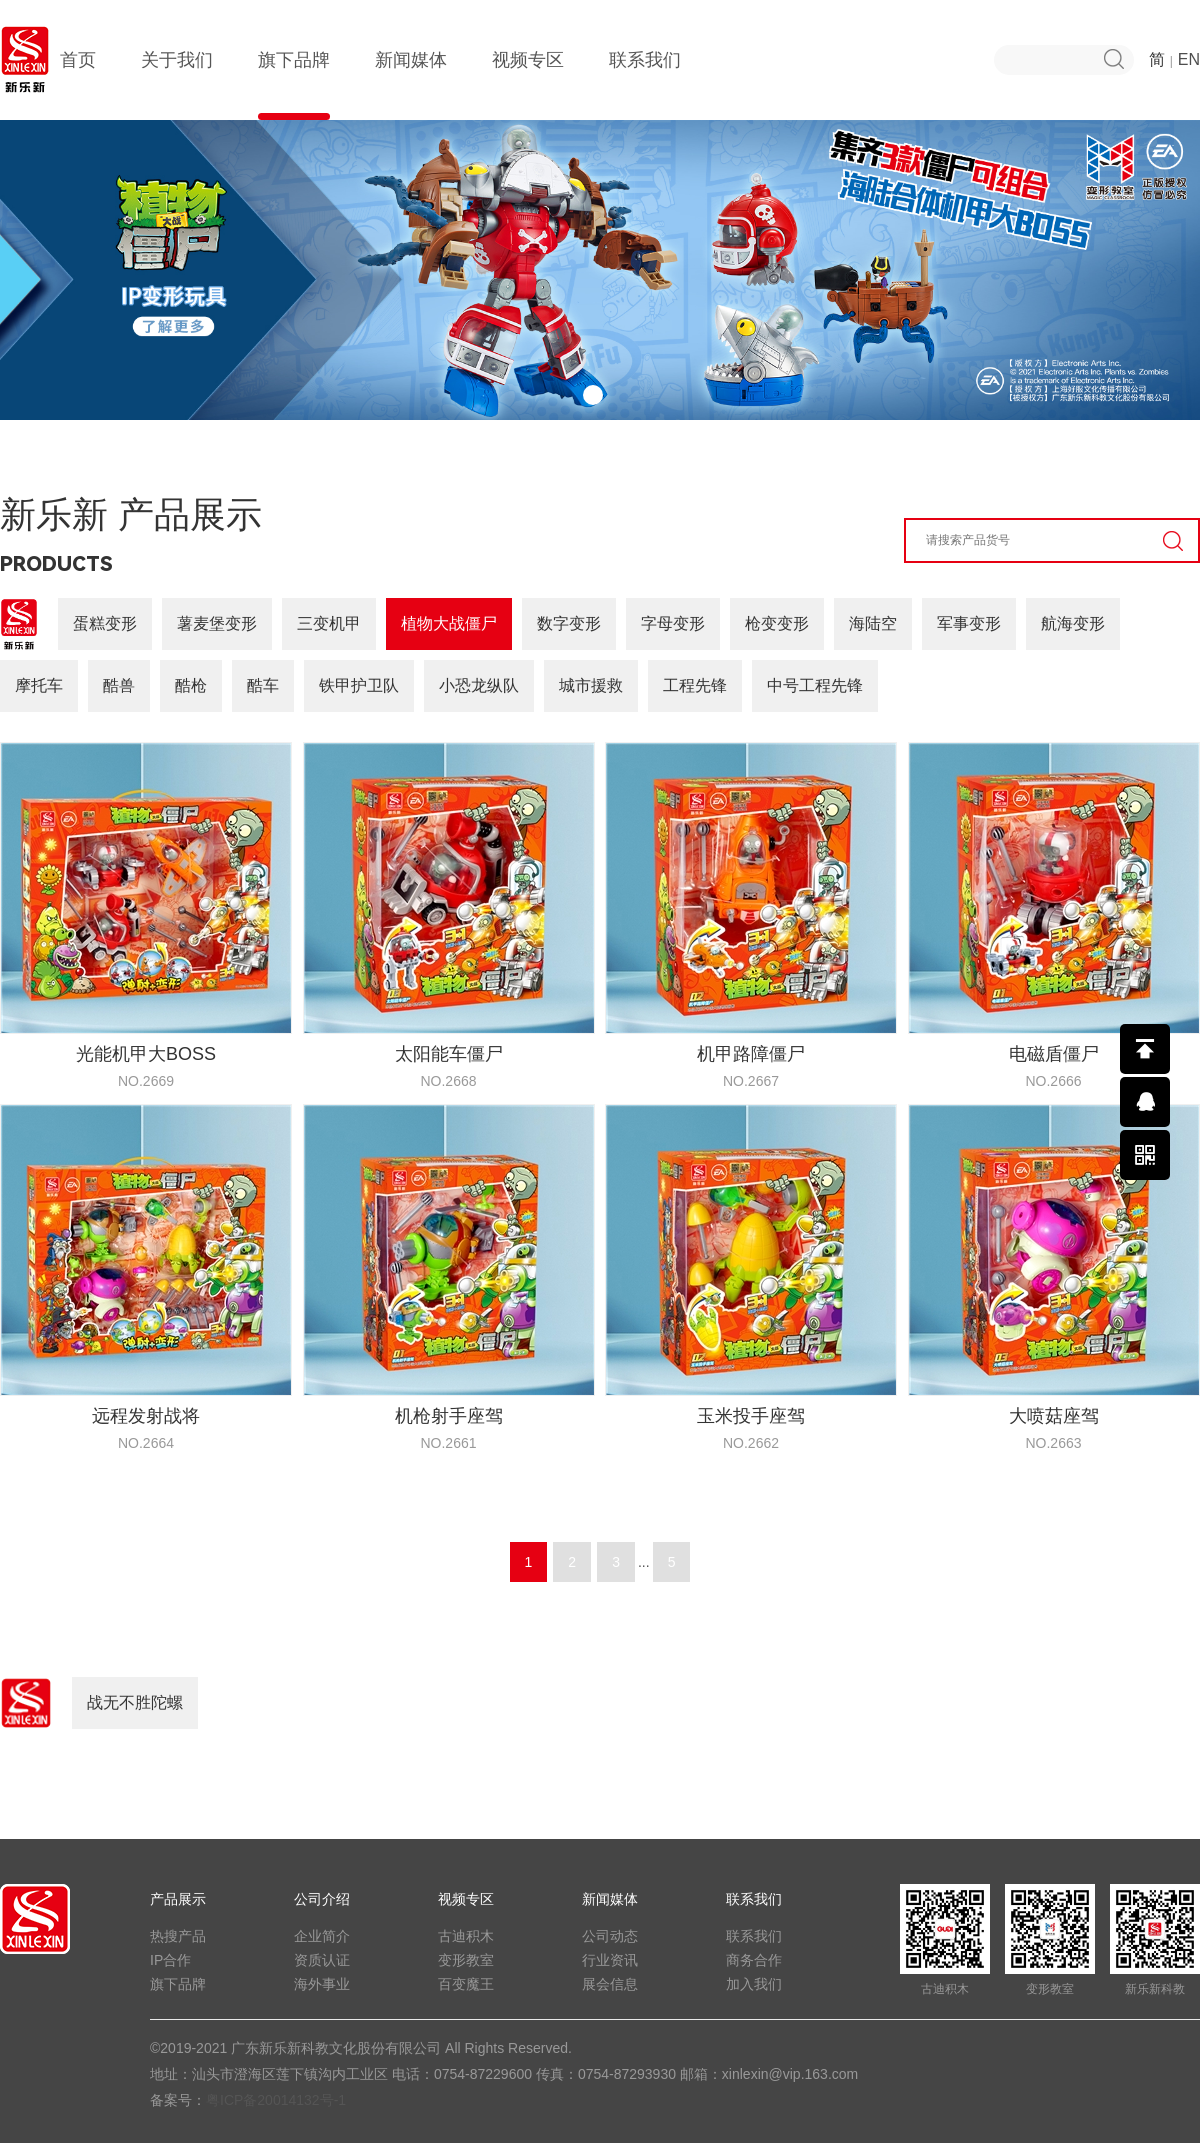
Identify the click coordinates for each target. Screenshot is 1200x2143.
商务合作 (754, 1960)
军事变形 (969, 623)
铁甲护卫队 (359, 685)
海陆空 (873, 623)
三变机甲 (329, 623)
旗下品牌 (294, 85)
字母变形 (673, 623)
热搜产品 (178, 1936)
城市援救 (591, 685)
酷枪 (191, 685)
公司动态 (610, 1936)
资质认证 (322, 1960)
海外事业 (322, 1984)
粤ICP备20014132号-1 (276, 2100)
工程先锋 (695, 685)
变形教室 (466, 1960)
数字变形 (569, 623)
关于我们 (177, 85)
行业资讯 (610, 1960)
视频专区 (528, 85)
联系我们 (645, 85)
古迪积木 (466, 1936)
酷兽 (119, 685)
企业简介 (322, 1936)
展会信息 (610, 1984)
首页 (78, 85)
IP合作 (170, 1960)
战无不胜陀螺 (135, 1702)
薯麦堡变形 (217, 623)
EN (1189, 59)
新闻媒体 (411, 85)
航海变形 (1073, 623)
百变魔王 (466, 1984)
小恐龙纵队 (479, 685)
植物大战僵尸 (449, 623)
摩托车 (39, 685)
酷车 (263, 685)
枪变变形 (777, 623)
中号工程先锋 (815, 685)
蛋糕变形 (105, 623)
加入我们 (754, 1984)
